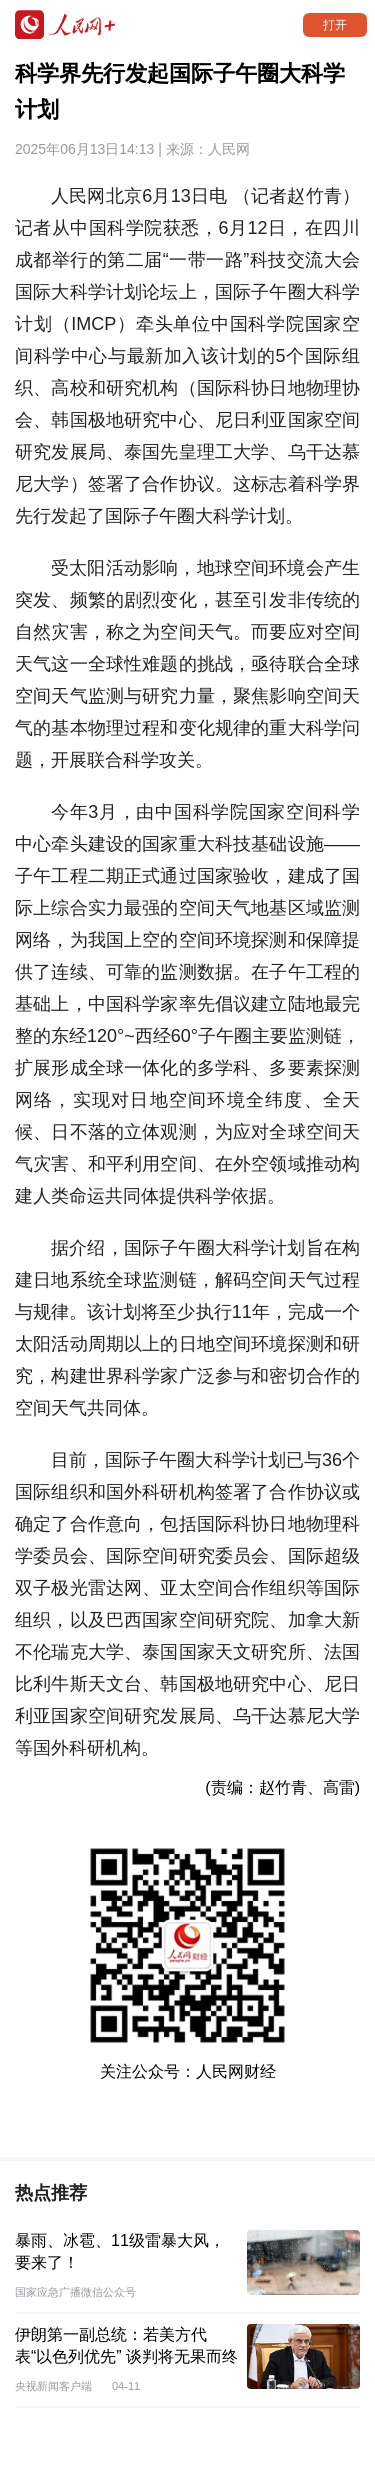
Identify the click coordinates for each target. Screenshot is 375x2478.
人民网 (229, 149)
